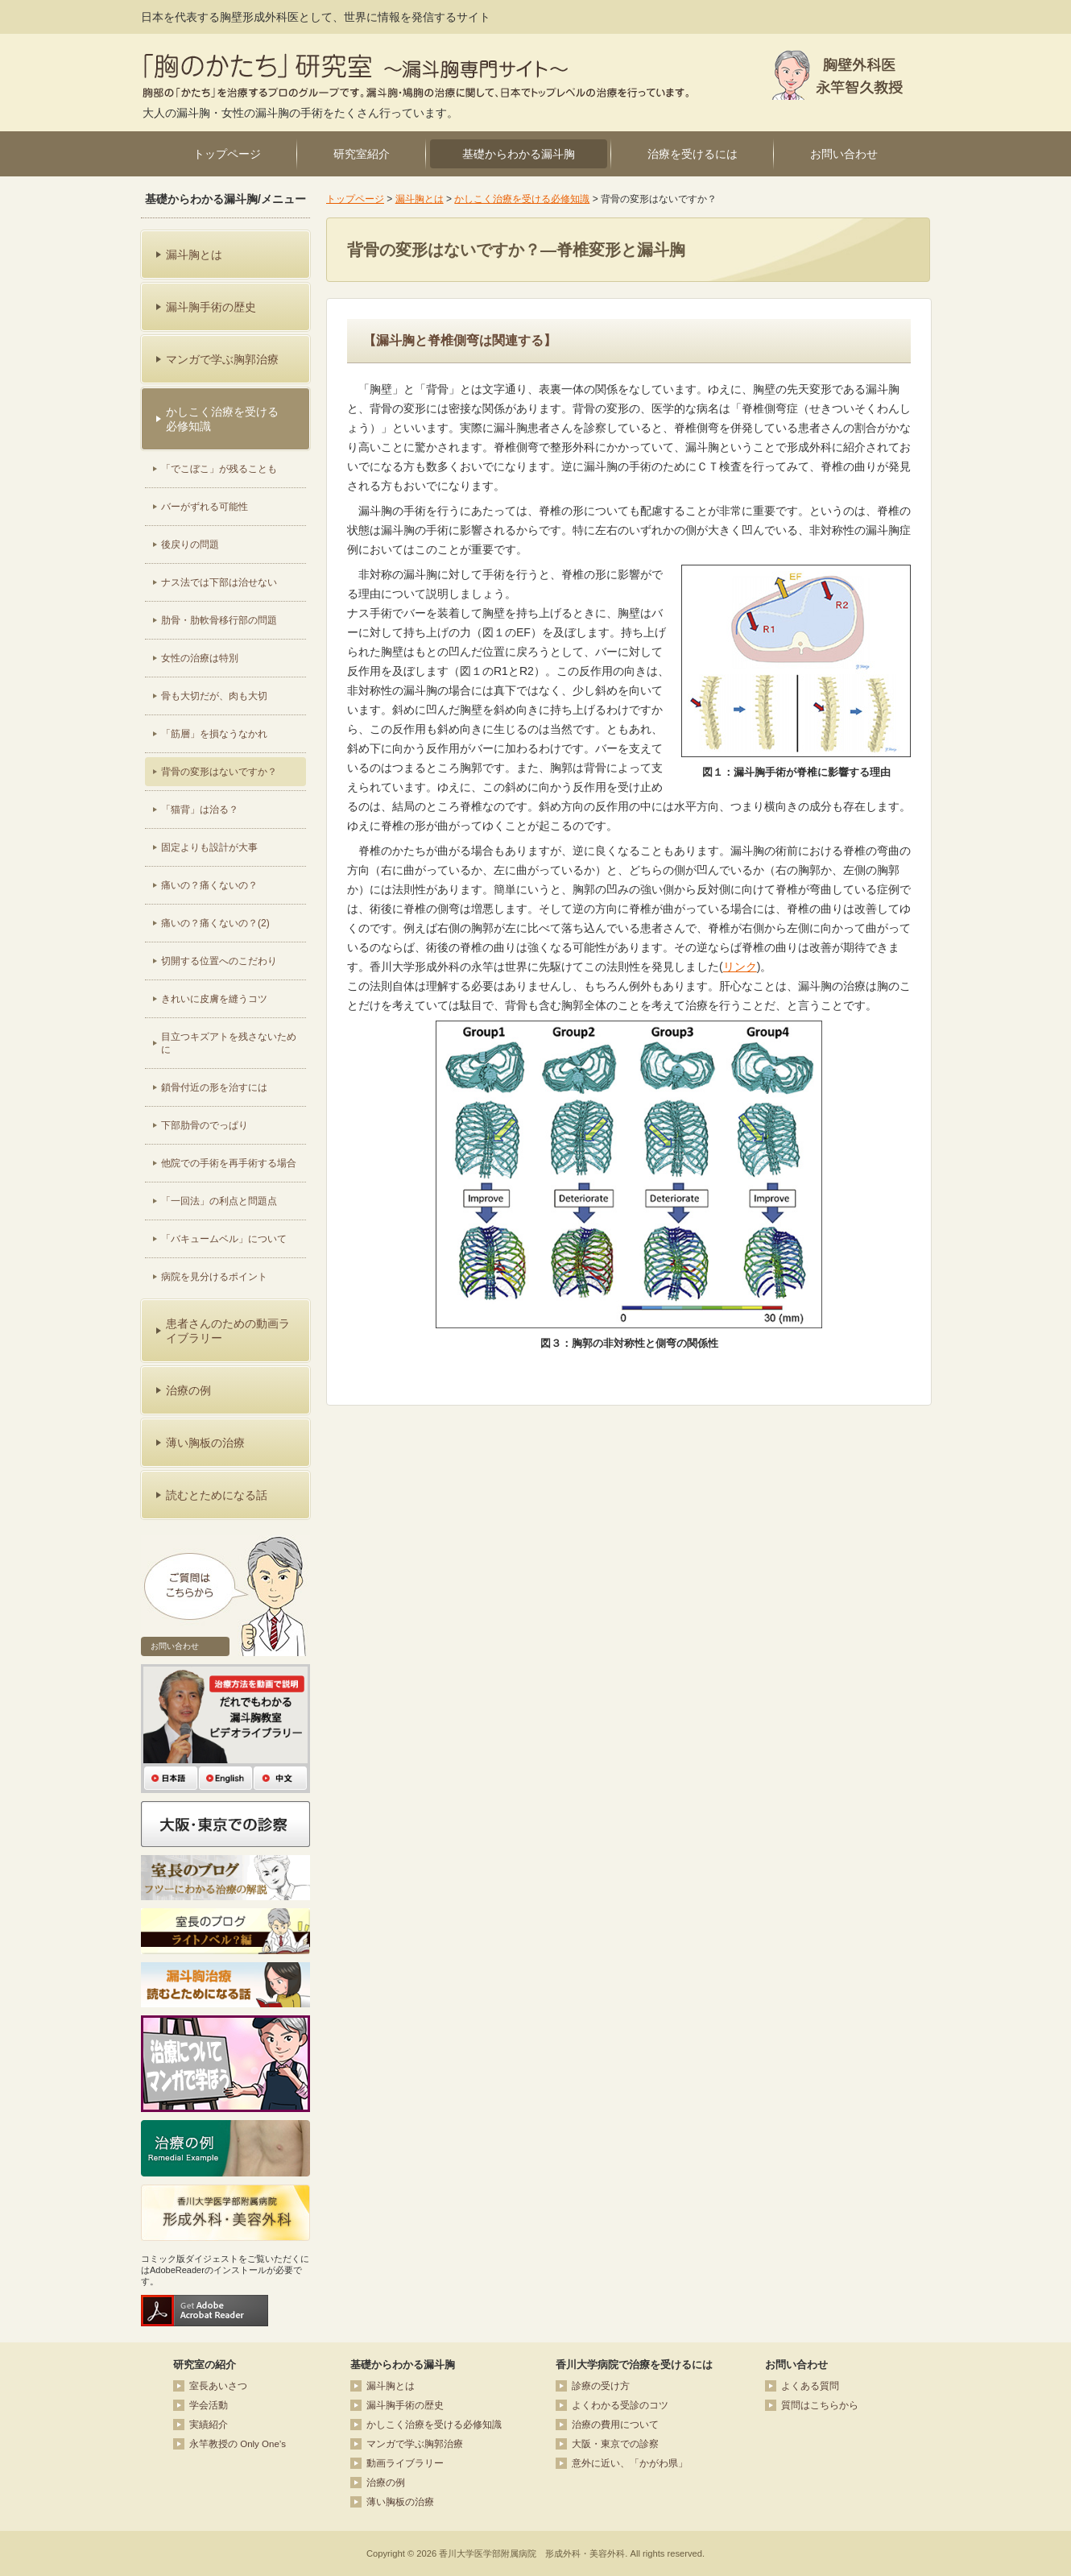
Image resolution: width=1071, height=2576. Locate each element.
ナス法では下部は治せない (219, 582)
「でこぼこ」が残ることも (219, 468)
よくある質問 (810, 2386)
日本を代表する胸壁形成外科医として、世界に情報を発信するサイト (315, 16)
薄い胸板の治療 (400, 2502)
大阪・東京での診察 (615, 2444)
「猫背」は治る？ (199, 809)
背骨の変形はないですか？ (219, 771)
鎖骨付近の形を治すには (214, 1087)
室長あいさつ (218, 2386)
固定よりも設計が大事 (209, 847)
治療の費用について (615, 2424)
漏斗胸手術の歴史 (405, 2405)
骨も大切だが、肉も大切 (214, 696)
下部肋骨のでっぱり (204, 1125)
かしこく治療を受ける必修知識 (521, 199)
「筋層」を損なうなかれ (214, 733)
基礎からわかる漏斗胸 (518, 153)
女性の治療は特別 (199, 658)
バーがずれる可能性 (204, 506)
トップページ (227, 153)
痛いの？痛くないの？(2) (215, 923)
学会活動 (208, 2405)
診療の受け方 (601, 2386)
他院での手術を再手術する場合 (228, 1163)
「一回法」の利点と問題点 (219, 1201)
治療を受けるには (692, 153)
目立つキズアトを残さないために (228, 1043)
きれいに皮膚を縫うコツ (214, 998)
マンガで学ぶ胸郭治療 (414, 2444)
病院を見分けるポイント (214, 1276)
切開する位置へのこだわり (219, 961)
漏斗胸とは (419, 199)
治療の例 (385, 2482)
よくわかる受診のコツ (620, 2405)
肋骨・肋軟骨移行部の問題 (219, 620)
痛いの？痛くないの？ (209, 885)
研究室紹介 (361, 153)
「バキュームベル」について (224, 1239)
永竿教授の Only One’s (237, 2444)
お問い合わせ (844, 153)
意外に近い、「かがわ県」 (630, 2463)
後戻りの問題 (190, 544)
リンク (740, 966)
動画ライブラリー (405, 2463)
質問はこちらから (819, 2405)
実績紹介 (208, 2424)
